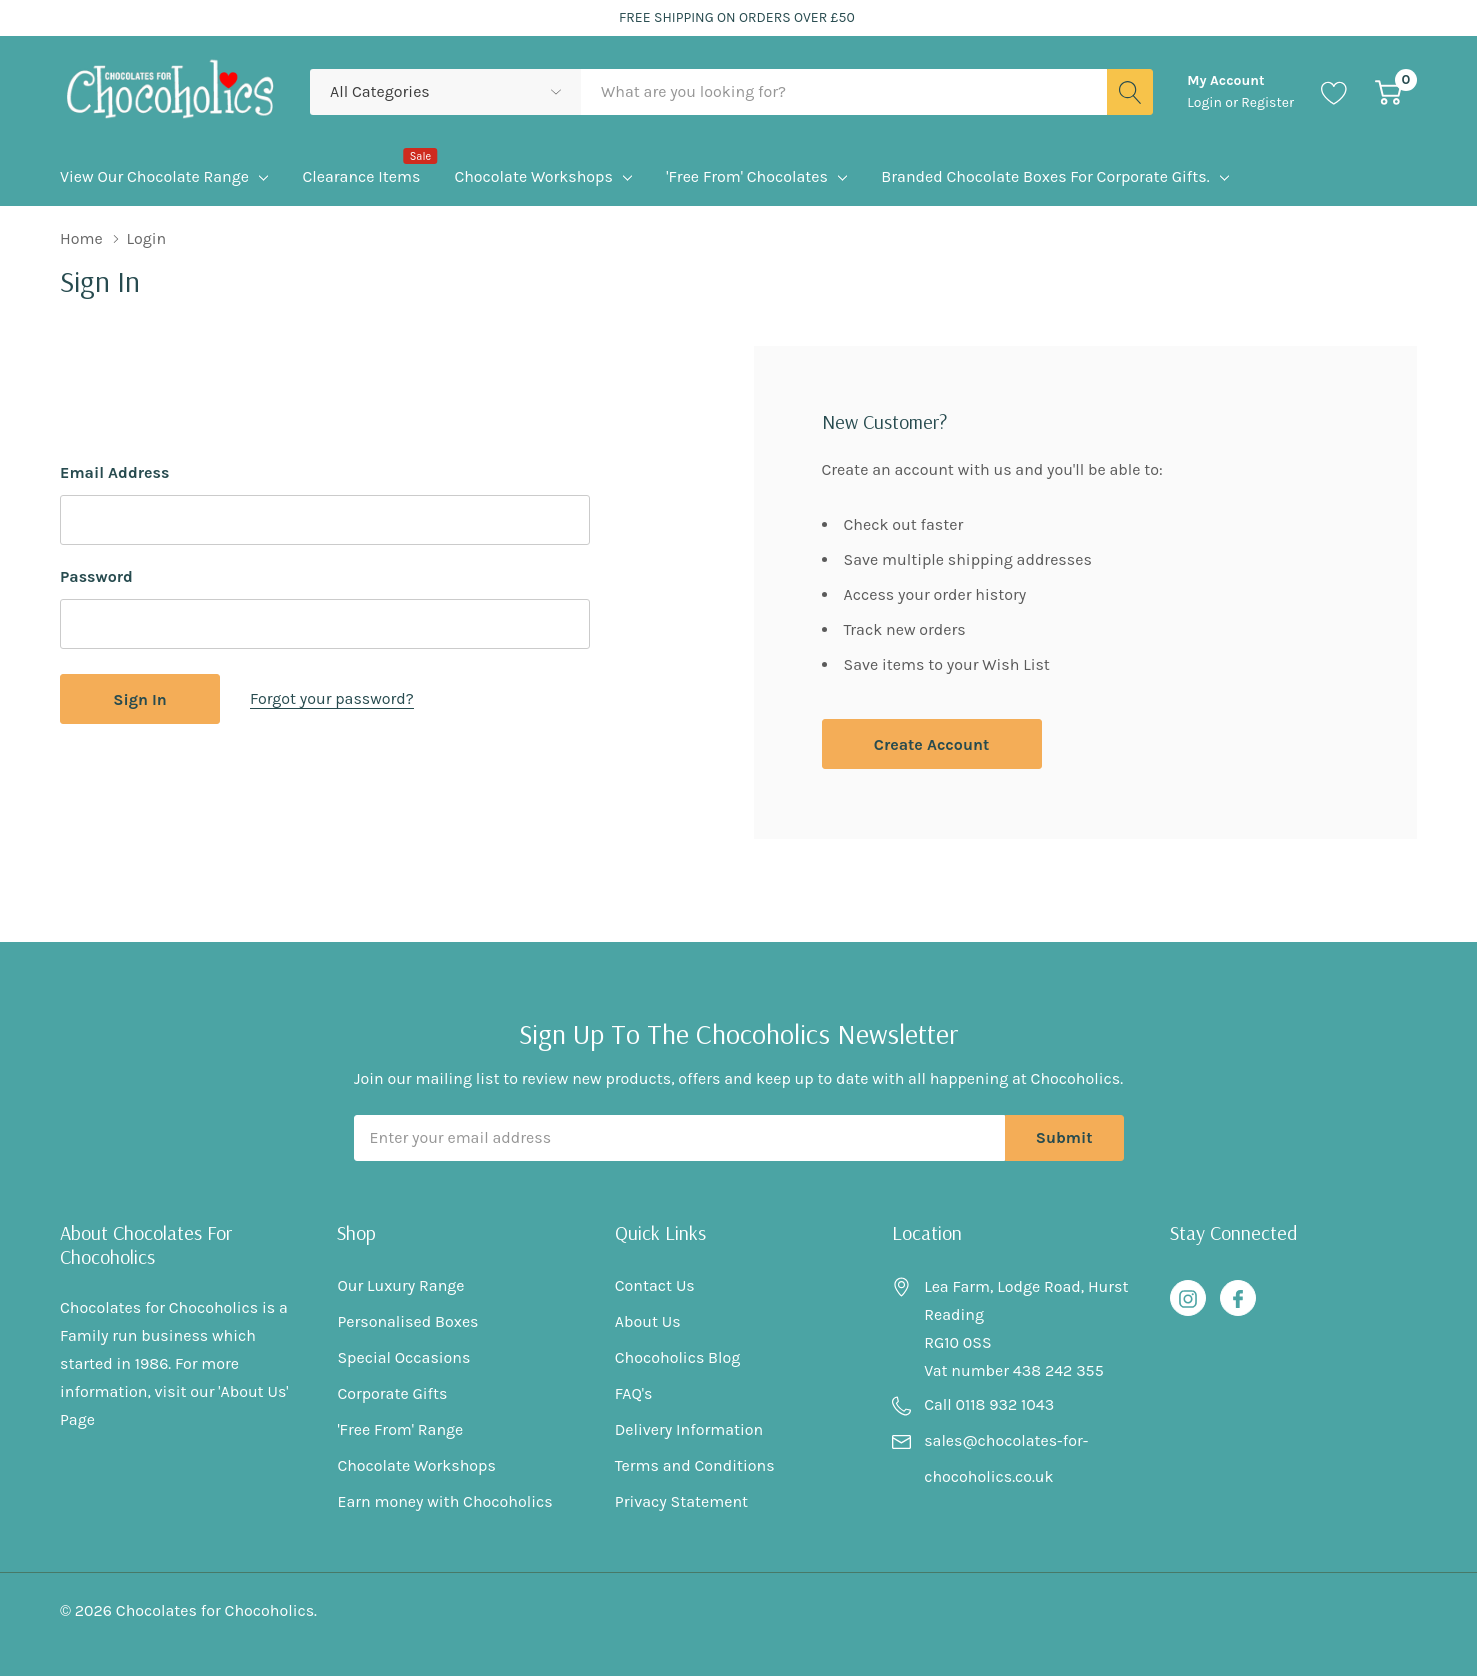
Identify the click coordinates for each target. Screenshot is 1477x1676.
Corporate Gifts (392, 1393)
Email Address (114, 472)
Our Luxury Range (400, 1285)
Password (96, 576)
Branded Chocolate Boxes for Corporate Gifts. (1045, 176)
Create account (931, 744)
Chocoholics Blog (678, 1357)
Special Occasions (403, 1357)
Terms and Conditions (695, 1465)
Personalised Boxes (407, 1321)
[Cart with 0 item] (1388, 92)
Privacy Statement (681, 1501)
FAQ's (634, 1393)
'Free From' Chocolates (747, 176)
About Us (648, 1321)
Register (1267, 102)
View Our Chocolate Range (154, 176)
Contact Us (655, 1285)
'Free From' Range (400, 1429)
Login (1206, 102)
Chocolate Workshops (533, 176)
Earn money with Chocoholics (444, 1501)
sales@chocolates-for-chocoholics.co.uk (1006, 1458)
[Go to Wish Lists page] (1334, 92)
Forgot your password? (332, 698)
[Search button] (1130, 92)
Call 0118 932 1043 (989, 1404)
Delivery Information (689, 1429)
